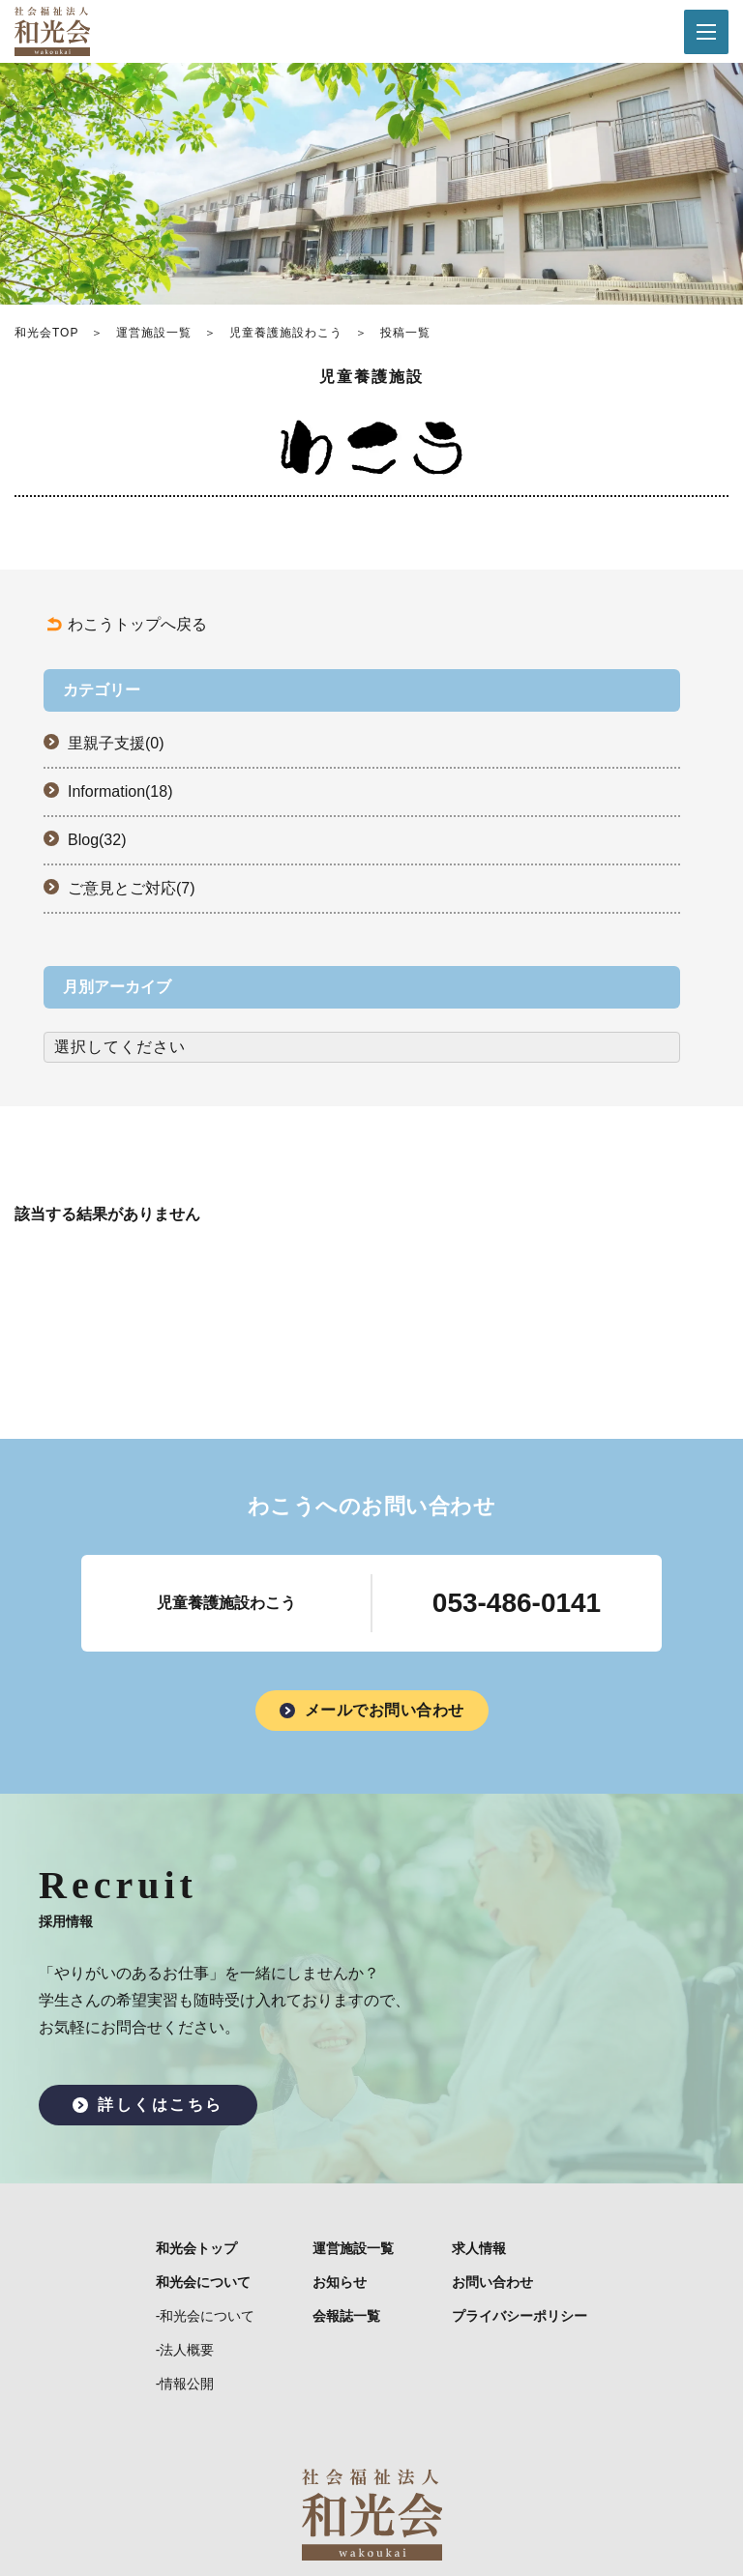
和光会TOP (46, 332)
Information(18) (120, 791)
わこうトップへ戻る (137, 624)
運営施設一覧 (154, 332)
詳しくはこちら (160, 2104)
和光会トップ (196, 2248)
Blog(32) (97, 840)
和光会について (203, 2282)
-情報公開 (185, 2383)
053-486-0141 (516, 1603)
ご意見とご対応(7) (131, 888)
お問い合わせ (492, 2282)
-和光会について (205, 2316)
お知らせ (339, 2282)
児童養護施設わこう (285, 332)
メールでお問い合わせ (384, 1710)
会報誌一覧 (346, 2316)
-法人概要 (185, 2349)
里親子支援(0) (116, 743)
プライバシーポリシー (519, 2316)
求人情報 (479, 2248)
